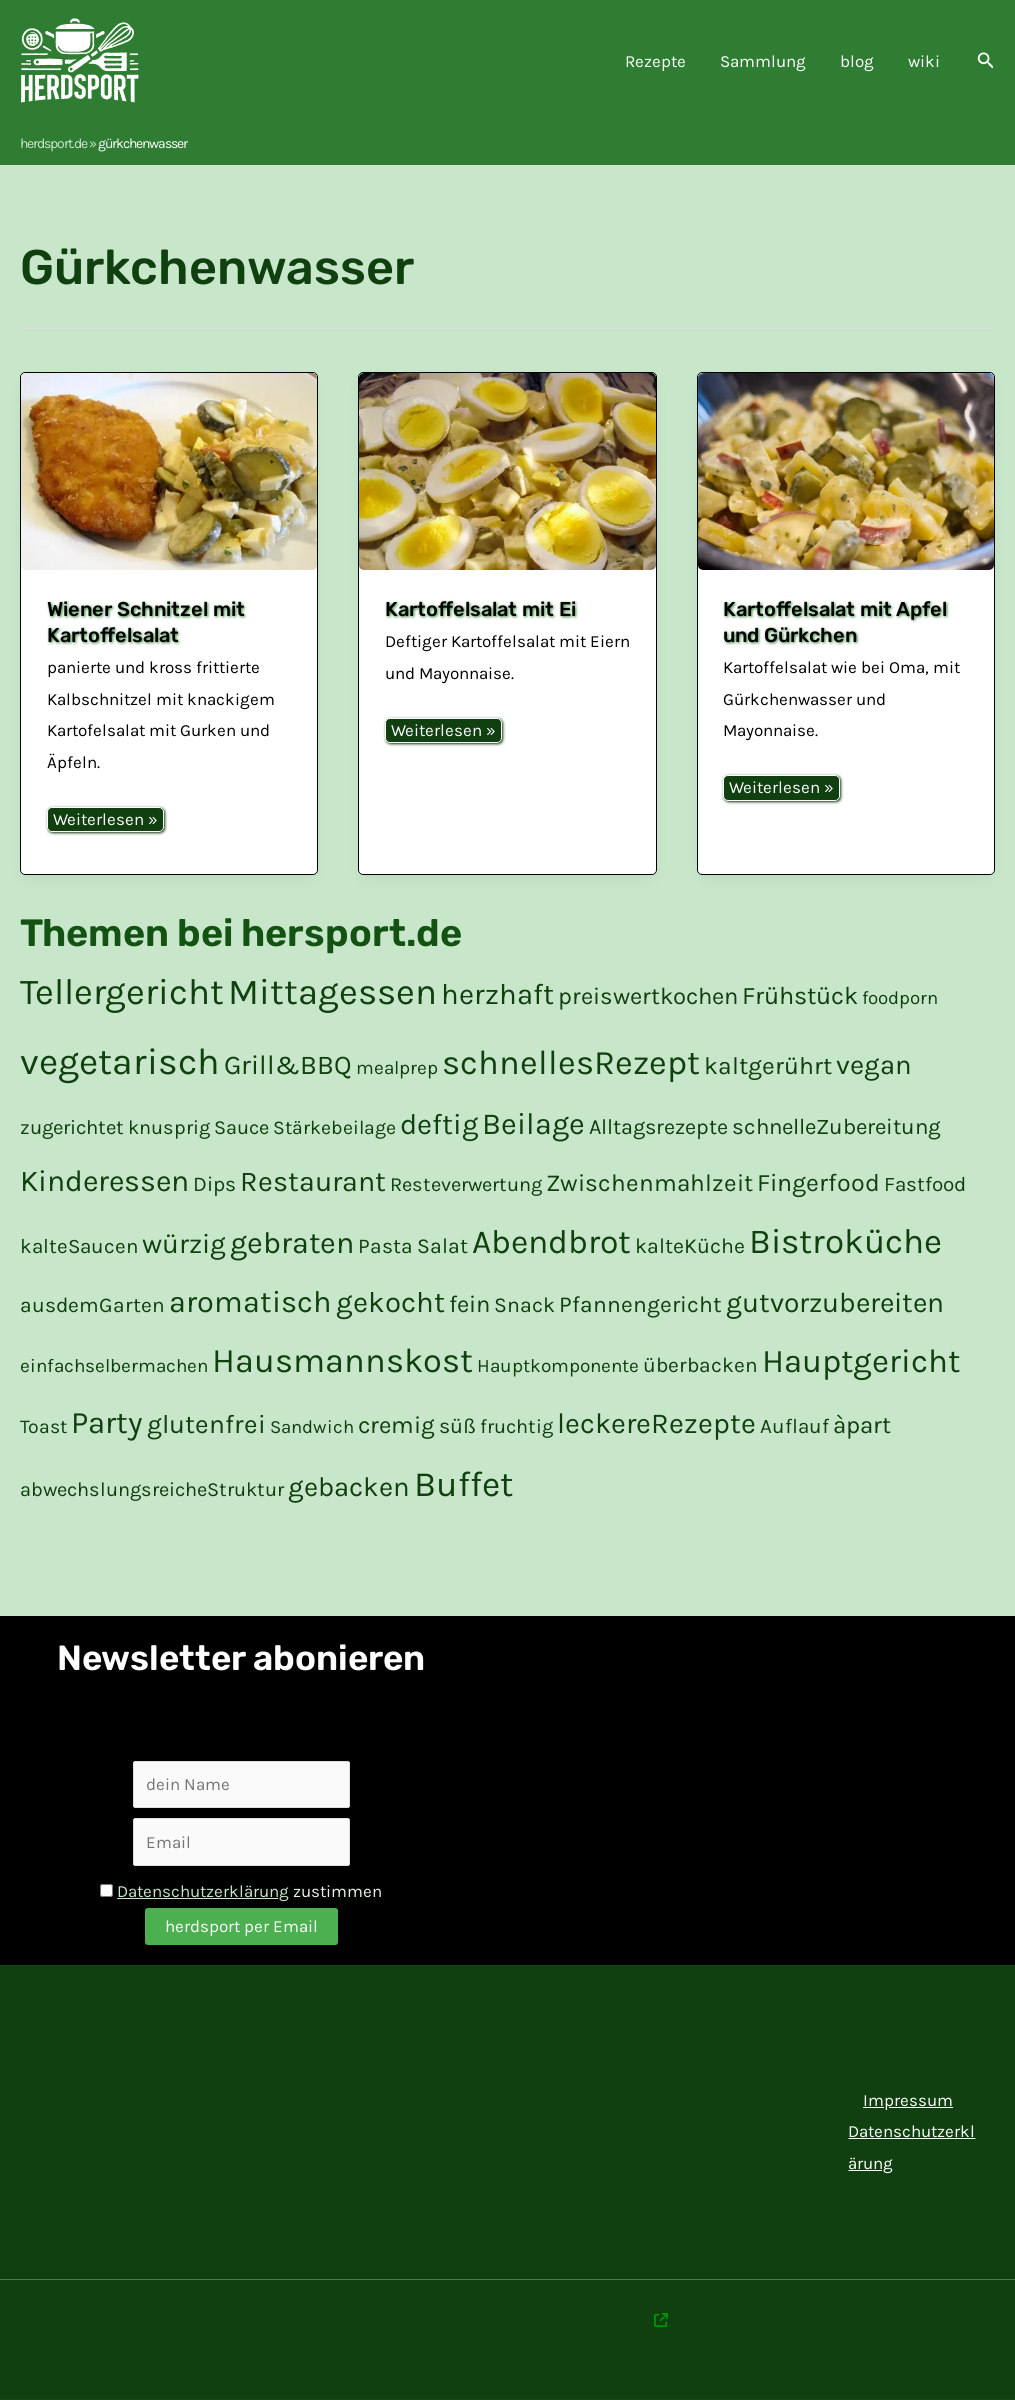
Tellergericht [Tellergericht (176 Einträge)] (122, 992)
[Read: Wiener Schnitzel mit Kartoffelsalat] (169, 472)
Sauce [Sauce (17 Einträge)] (241, 1127)
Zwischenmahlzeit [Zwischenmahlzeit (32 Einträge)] (649, 1183)
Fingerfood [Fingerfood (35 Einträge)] (818, 1182)
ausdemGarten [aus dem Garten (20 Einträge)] (92, 1305)
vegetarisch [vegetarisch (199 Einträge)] (120, 1061)
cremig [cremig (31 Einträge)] (396, 1425)
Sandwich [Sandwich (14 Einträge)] (312, 1427)
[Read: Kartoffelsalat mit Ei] (507, 472)
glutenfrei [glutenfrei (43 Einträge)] (206, 1424)
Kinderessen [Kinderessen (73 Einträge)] (104, 1181)
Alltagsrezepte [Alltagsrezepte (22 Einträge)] (658, 1126)
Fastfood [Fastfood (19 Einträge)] (925, 1184)
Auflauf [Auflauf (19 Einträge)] (794, 1426)
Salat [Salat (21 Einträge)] (442, 1245)
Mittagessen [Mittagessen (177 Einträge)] (332, 992)
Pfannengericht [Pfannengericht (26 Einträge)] (640, 1304)
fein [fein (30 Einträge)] (469, 1304)
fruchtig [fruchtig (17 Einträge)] (516, 1426)
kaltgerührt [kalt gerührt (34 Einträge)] (768, 1065)
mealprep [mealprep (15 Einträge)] (397, 1068)
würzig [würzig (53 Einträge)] (184, 1243)
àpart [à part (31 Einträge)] (862, 1425)
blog (857, 61)
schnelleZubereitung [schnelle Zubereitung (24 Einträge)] (836, 1127)
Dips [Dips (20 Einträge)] (214, 1184)
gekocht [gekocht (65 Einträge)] (390, 1302)
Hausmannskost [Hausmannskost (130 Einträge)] (342, 1361)
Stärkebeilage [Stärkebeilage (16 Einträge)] (334, 1127)
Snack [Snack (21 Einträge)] (524, 1304)
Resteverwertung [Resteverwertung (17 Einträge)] (466, 1184)
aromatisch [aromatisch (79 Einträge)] (250, 1302)
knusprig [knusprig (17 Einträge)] (169, 1127)
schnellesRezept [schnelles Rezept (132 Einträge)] (571, 1063)
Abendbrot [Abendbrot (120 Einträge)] (551, 1241)
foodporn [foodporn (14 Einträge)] (900, 998)
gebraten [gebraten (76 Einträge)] (292, 1243)
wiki (924, 61)
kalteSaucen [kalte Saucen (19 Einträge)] (79, 1246)
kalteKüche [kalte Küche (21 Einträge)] (690, 1245)
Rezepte (655, 61)
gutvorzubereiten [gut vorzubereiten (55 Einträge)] (835, 1302)
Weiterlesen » (105, 820)
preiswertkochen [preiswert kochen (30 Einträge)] (648, 996)
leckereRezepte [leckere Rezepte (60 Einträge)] (656, 1423)
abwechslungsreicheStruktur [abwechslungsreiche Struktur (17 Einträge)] (152, 1489)
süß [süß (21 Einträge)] (457, 1425)
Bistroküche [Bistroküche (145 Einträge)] (845, 1241)
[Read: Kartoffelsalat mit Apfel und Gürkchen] (846, 472)
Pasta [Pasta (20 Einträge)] (385, 1246)
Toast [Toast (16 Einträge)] (43, 1426)
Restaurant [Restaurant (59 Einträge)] (313, 1181)
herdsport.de (53, 143)
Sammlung (763, 61)
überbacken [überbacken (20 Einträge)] (700, 1365)
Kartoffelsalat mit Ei (480, 609)
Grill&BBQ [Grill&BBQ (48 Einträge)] (288, 1065)
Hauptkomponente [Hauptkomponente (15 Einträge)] (558, 1366)
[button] (986, 61)
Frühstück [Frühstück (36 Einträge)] (800, 995)
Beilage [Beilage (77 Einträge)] (533, 1124)
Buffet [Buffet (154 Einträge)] (463, 1484)
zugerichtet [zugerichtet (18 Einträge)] (72, 1127)
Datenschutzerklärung (203, 1891)
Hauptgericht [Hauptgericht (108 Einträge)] (861, 1361)
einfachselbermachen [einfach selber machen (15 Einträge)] (114, 1366)
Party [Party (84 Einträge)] (107, 1422)
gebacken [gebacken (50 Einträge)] (349, 1487)
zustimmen (241, 1891)
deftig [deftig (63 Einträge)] (439, 1124)
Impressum (908, 2100)
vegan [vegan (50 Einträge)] (874, 1065)
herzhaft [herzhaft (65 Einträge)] (497, 994)
